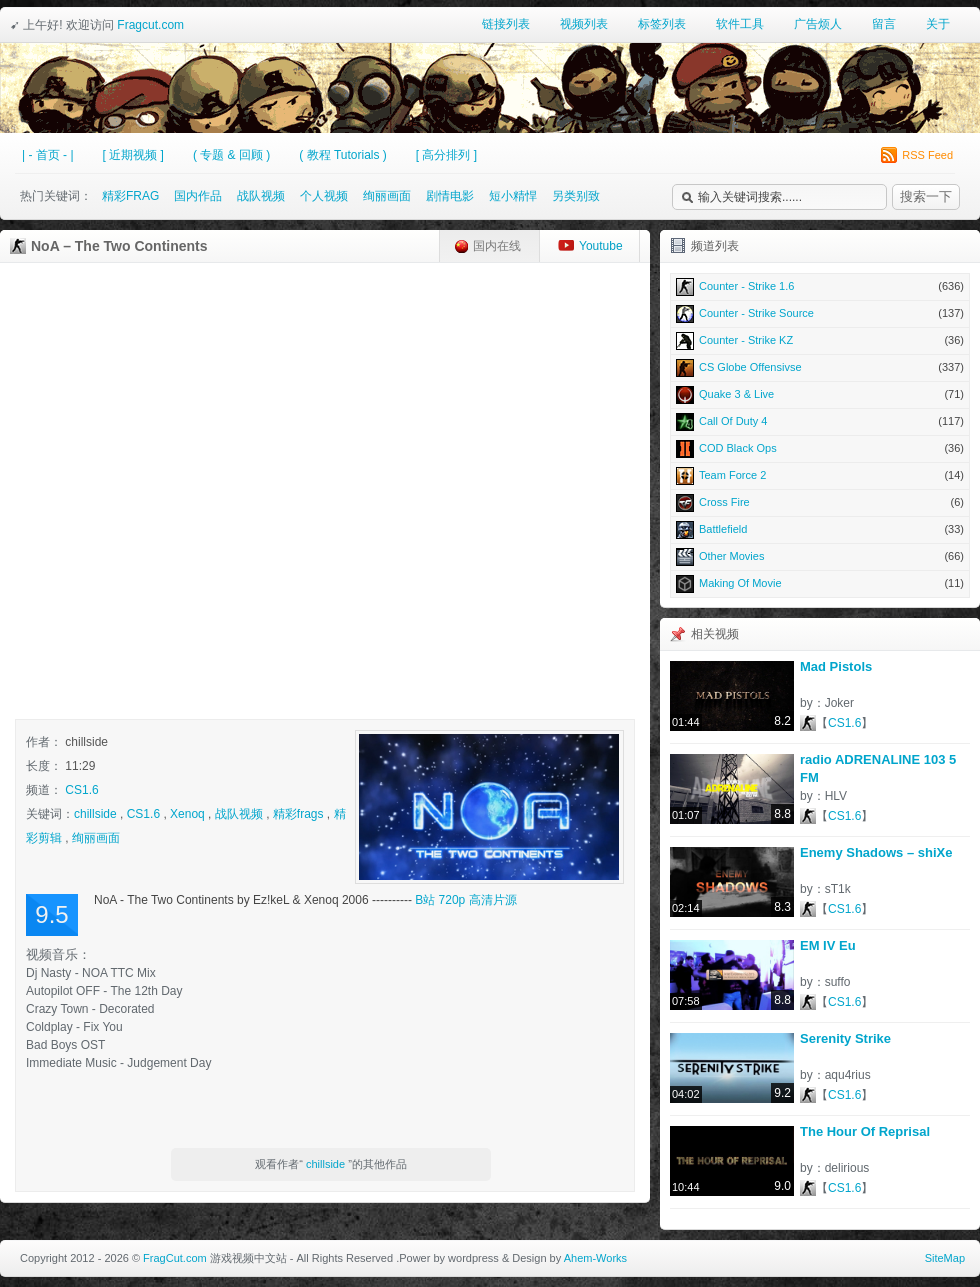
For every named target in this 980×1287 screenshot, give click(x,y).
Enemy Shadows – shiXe (876, 852)
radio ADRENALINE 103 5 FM (878, 768)
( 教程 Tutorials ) (343, 155)
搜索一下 (926, 196)
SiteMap (945, 1258)
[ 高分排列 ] (446, 155)
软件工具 (740, 24)
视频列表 (584, 24)
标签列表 (662, 24)
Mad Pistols (836, 666)
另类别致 (576, 196)
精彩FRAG (130, 196)
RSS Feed (917, 155)
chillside (95, 814)
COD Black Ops (820, 448)
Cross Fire (820, 502)
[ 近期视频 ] (133, 155)
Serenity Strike (845, 1038)
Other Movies (820, 556)
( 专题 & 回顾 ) (231, 155)
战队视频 (261, 196)
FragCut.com (175, 1258)
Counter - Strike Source (820, 313)
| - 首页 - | (48, 155)
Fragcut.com (150, 25)
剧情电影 (450, 196)
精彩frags (298, 814)
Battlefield (820, 529)
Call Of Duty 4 (820, 421)
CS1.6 (81, 790)
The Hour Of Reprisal (865, 1131)
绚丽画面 (387, 196)
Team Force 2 (820, 475)
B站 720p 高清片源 (465, 900)
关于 (938, 24)
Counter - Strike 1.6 (820, 286)
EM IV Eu (828, 945)
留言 (884, 24)
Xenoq (187, 814)
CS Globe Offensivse (820, 367)
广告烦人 (818, 24)
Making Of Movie (820, 583)
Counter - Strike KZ (820, 340)
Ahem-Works (595, 1258)
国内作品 (198, 196)
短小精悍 (513, 196)
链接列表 (506, 24)
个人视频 (324, 196)
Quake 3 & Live (820, 394)
